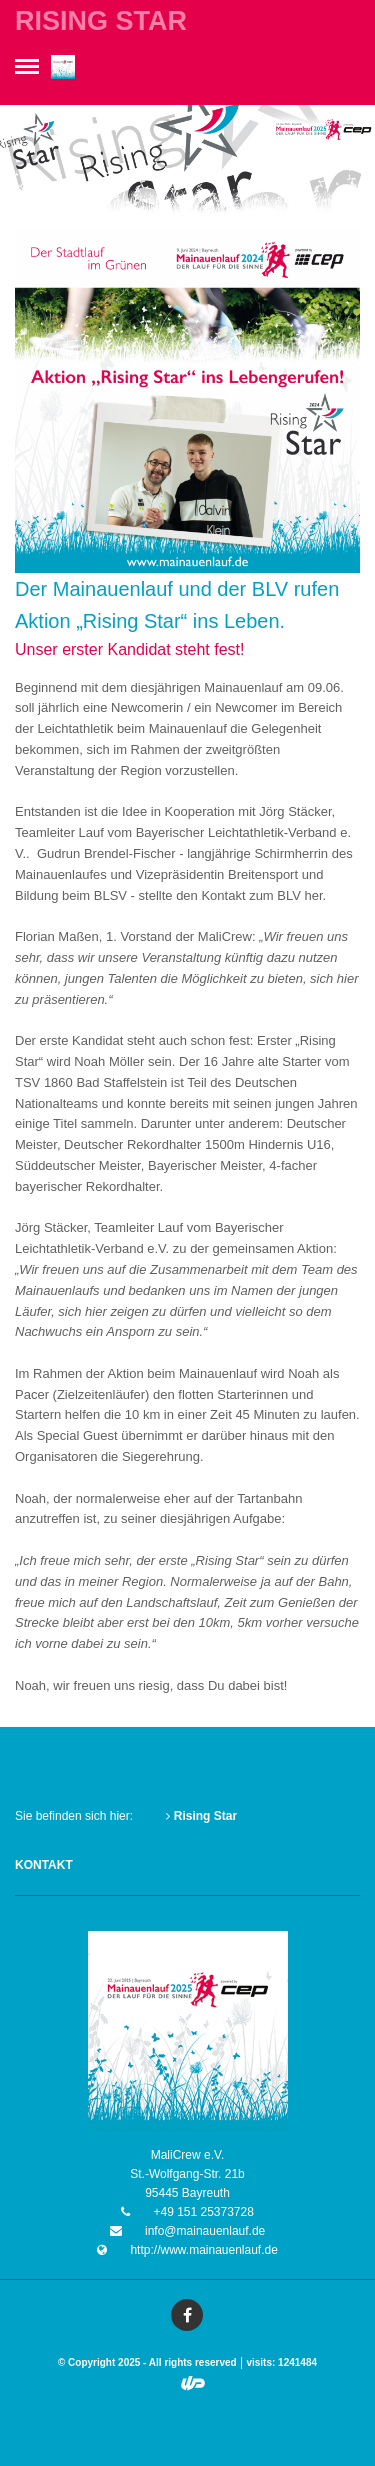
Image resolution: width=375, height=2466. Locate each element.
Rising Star (201, 1816)
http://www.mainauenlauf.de (202, 2250)
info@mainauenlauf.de (204, 2231)
